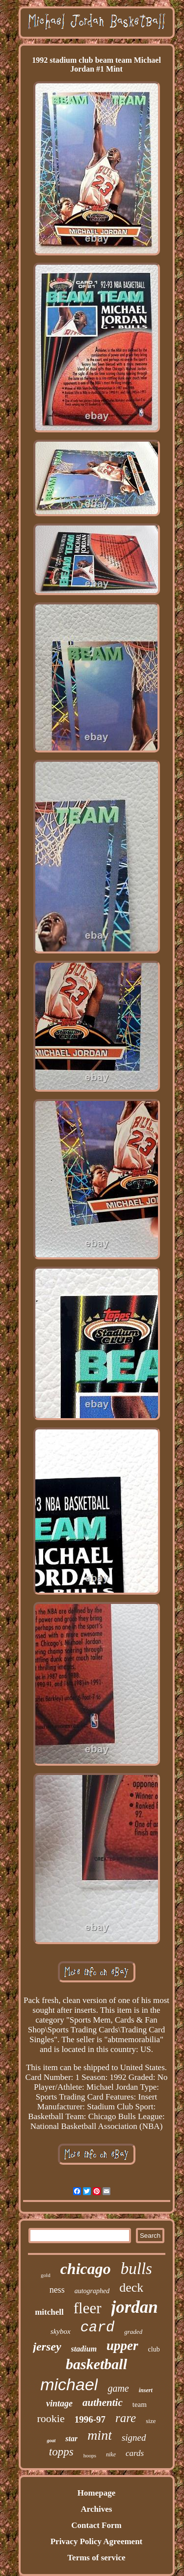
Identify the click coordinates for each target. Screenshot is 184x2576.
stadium (84, 2349)
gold (46, 2275)
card (97, 2328)
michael (69, 2384)
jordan (134, 2307)
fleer (88, 2308)
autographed (92, 2291)
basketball (96, 2364)
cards (135, 2453)
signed (134, 2437)
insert (146, 2390)
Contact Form (96, 2525)
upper (122, 2345)
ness (57, 2290)
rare (125, 2418)
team (139, 2404)
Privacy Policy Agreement (97, 2541)
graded (133, 2331)
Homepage (96, 2493)
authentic (102, 2402)
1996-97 (90, 2419)
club (154, 2349)
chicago (85, 2268)
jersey (47, 2346)
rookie (51, 2418)
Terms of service (96, 2557)
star (71, 2438)
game (118, 2388)
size (151, 2421)
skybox (61, 2331)
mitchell (49, 2312)
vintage (59, 2403)
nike (111, 2454)
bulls (136, 2268)
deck (131, 2287)
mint (99, 2435)
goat (51, 2440)
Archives (96, 2509)
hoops (89, 2455)
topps (61, 2452)
